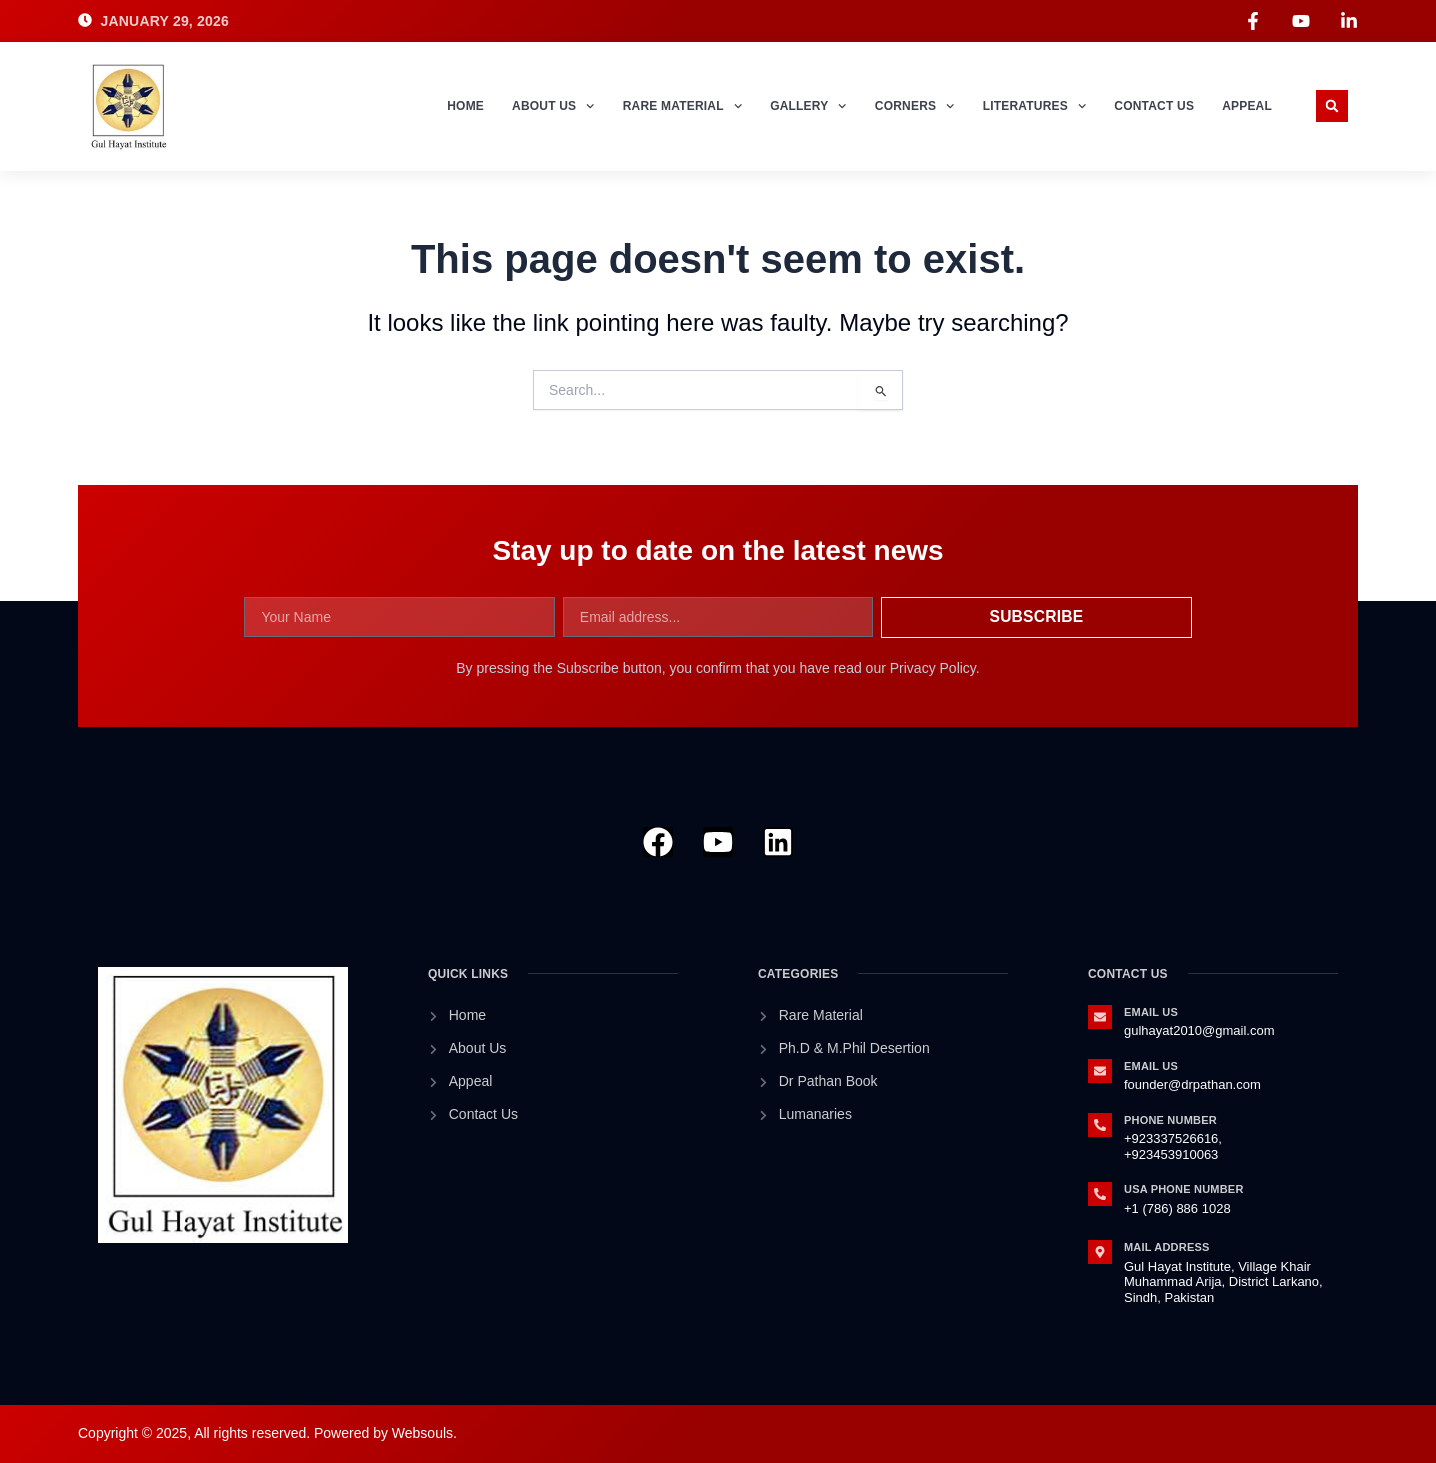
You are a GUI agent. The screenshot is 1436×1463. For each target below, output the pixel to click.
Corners (915, 106)
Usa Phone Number (1184, 1189)
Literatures (1035, 106)
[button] (1332, 106)
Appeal (1247, 106)
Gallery (808, 106)
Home (465, 106)
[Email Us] (1100, 1017)
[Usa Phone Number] (1100, 1194)
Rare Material (682, 106)
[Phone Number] (1100, 1125)
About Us (553, 106)
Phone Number (1170, 1120)
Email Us (1151, 1012)
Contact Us (1154, 106)
